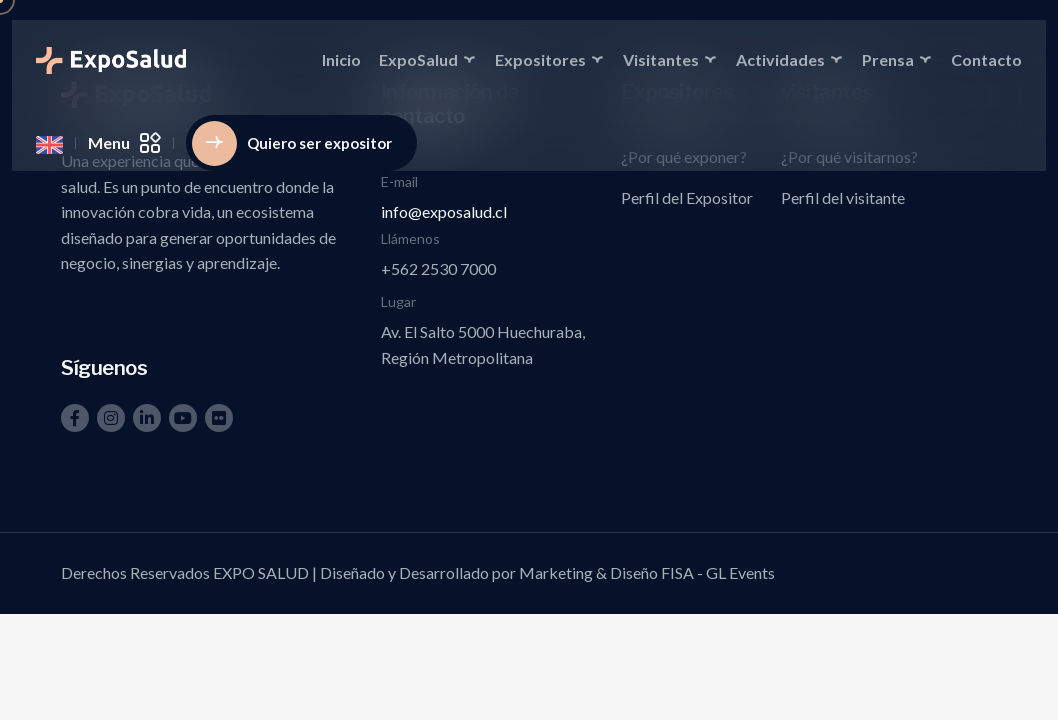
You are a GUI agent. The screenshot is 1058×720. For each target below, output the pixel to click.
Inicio (341, 59)
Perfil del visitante (843, 197)
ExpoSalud (418, 59)
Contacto (986, 59)
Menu (124, 143)
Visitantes (661, 59)
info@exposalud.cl (444, 211)
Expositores (540, 59)
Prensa (888, 59)
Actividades (780, 59)
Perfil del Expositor (687, 197)
